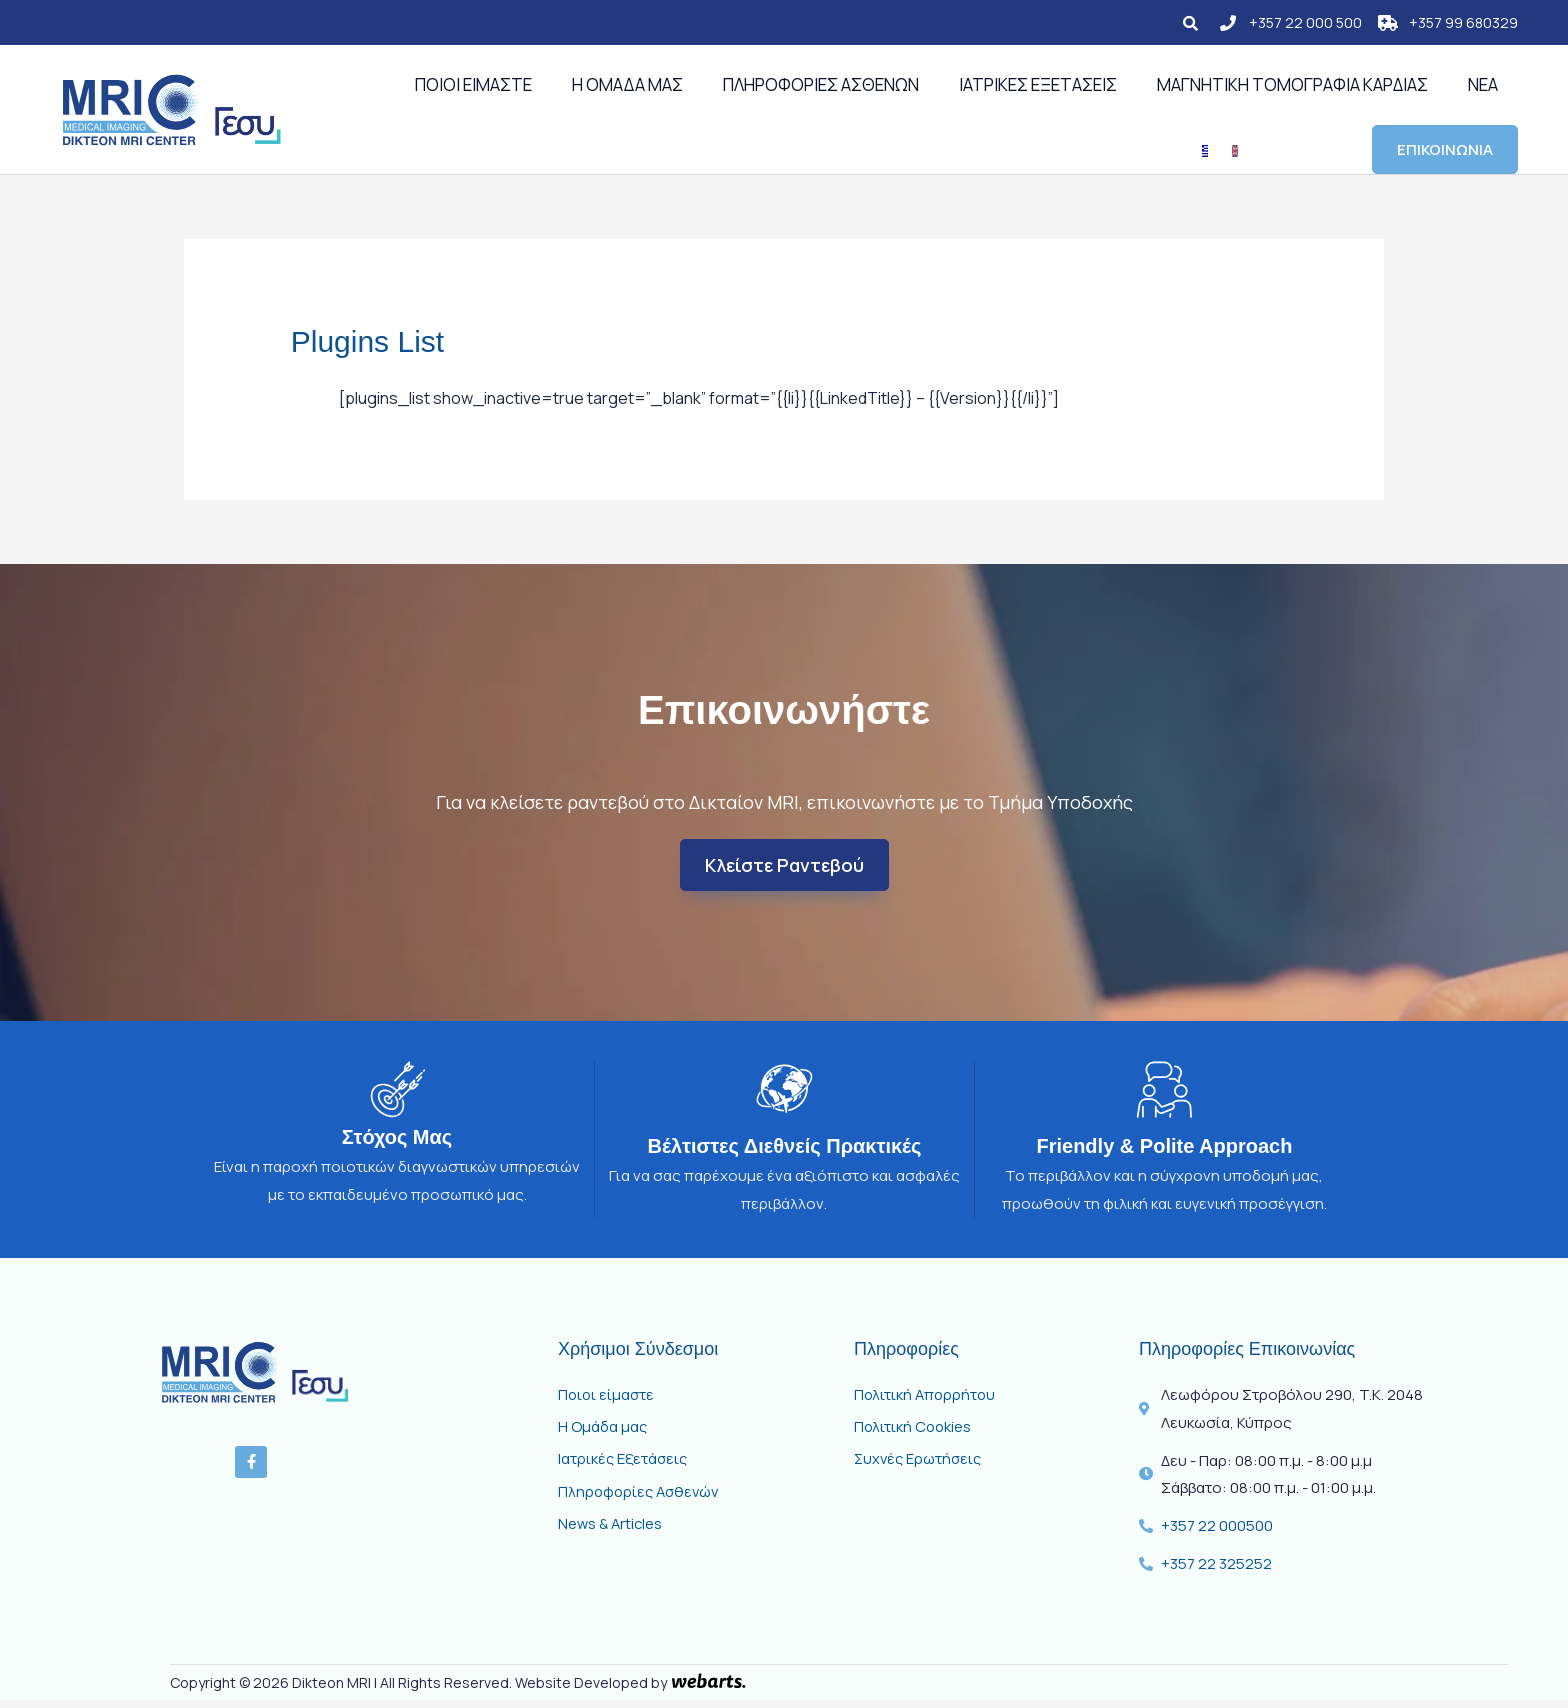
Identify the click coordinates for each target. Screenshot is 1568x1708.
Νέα (1483, 84)
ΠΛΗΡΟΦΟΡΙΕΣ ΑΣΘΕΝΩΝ (821, 84)
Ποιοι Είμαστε (473, 84)
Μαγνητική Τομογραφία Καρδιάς (1292, 84)
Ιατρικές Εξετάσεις (1038, 84)
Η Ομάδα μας (627, 84)
